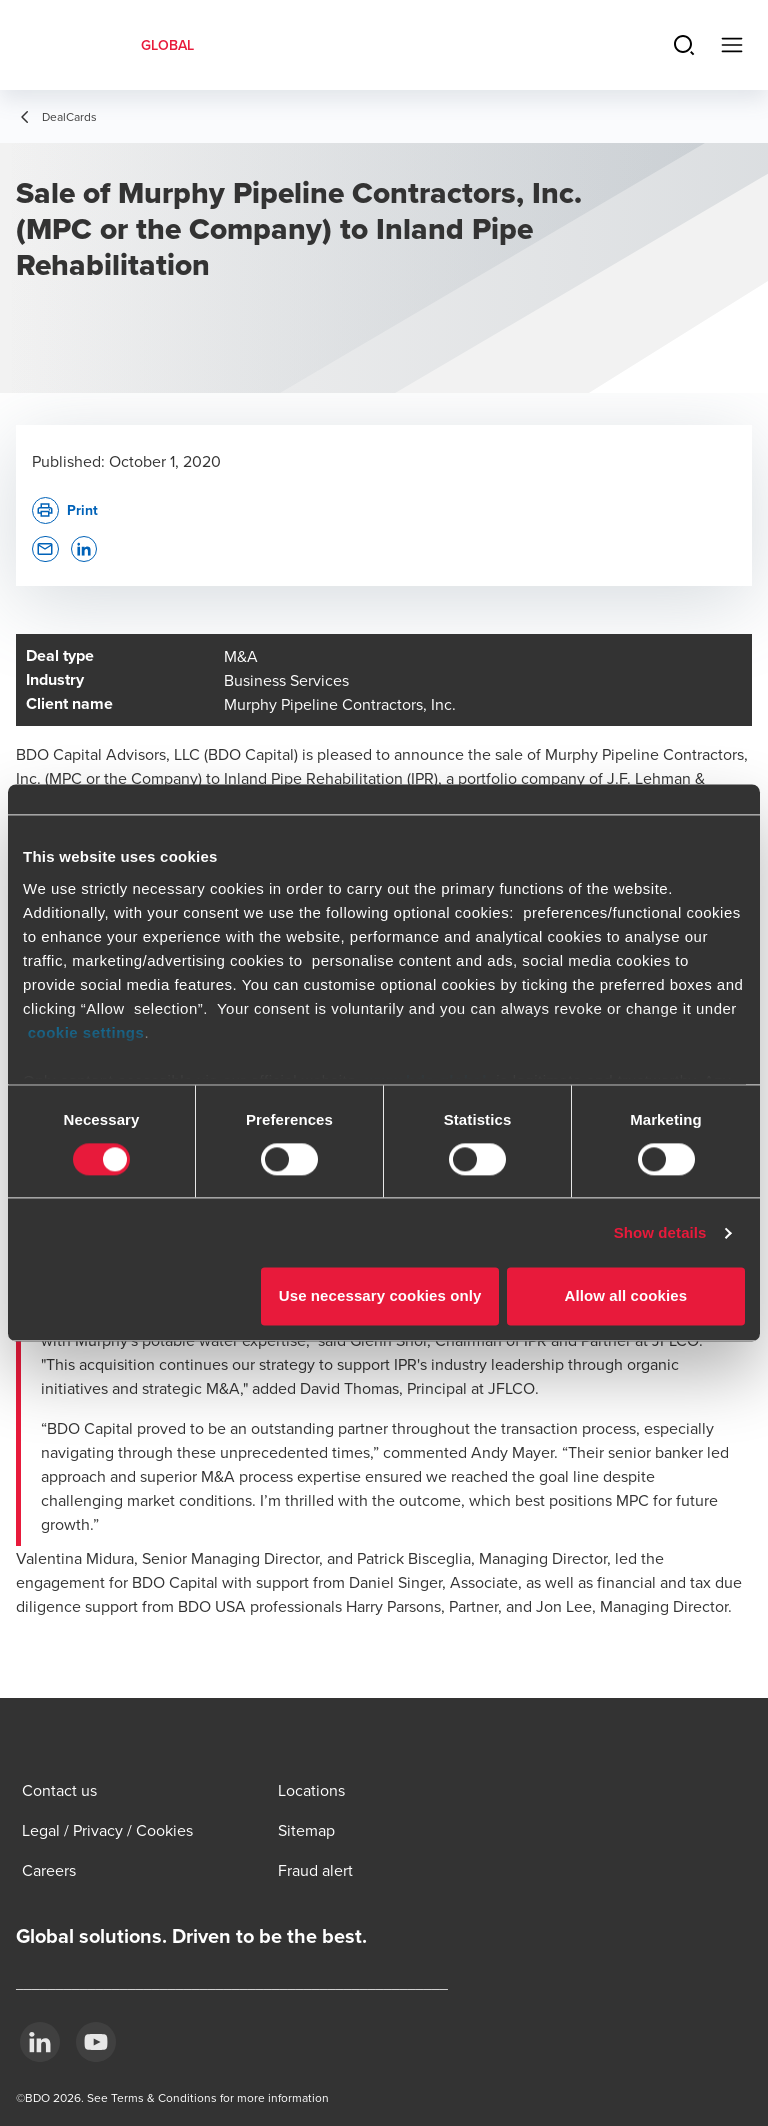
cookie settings (86, 1032)
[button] (45, 549)
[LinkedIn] (40, 2042)
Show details (660, 1232)
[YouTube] (96, 2042)
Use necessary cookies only (380, 1296)
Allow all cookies (626, 1296)
